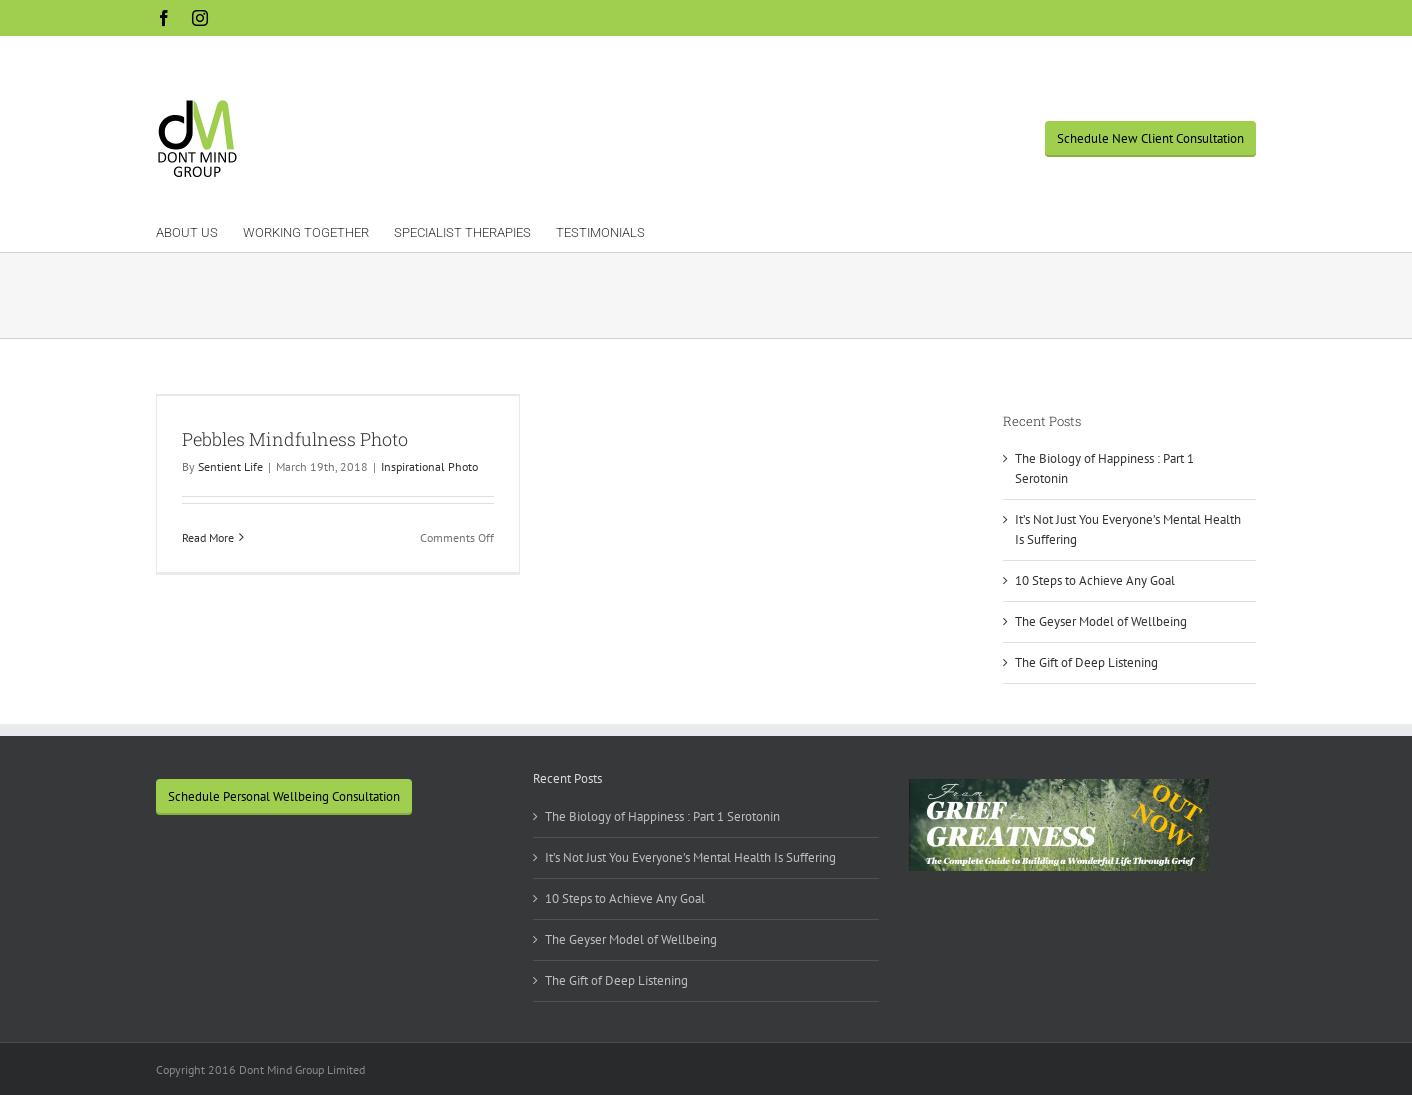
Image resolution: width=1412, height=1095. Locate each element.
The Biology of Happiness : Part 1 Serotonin (662, 816)
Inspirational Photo (429, 466)
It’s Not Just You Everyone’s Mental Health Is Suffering (690, 857)
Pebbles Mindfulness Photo (295, 439)
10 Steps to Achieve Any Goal (1095, 580)
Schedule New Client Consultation (1150, 138)
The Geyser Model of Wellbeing (1101, 621)
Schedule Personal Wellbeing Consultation (284, 796)
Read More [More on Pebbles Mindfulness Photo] (208, 537)
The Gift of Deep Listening (1086, 662)
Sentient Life (230, 466)
